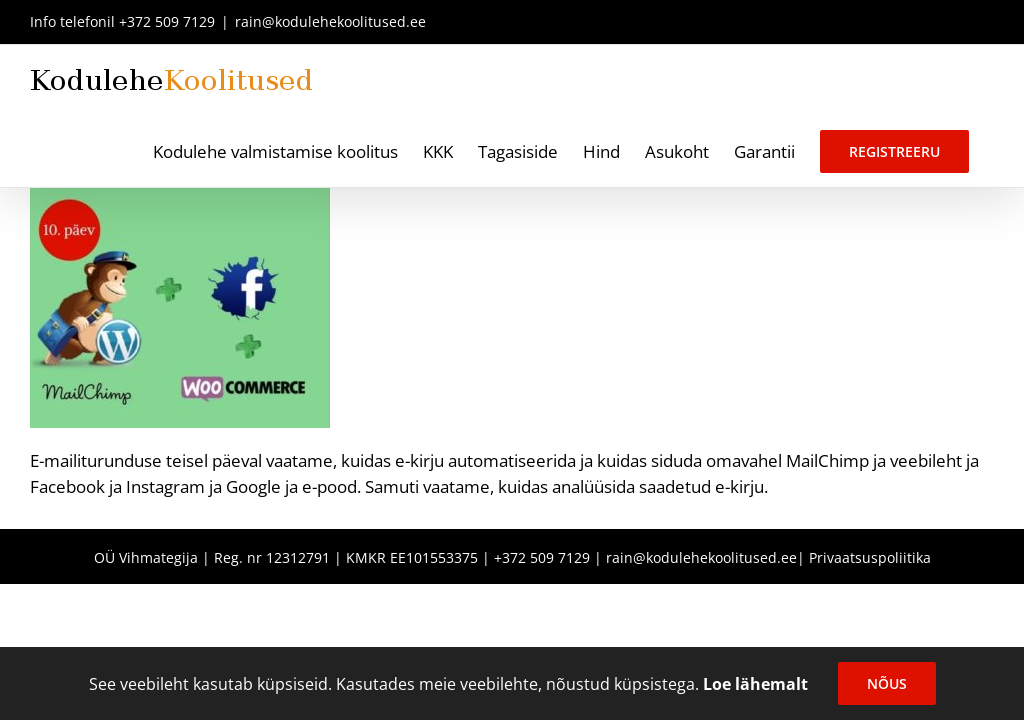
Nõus (887, 683)
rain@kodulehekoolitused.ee (330, 21)
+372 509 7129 (167, 21)
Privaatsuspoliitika (870, 557)
